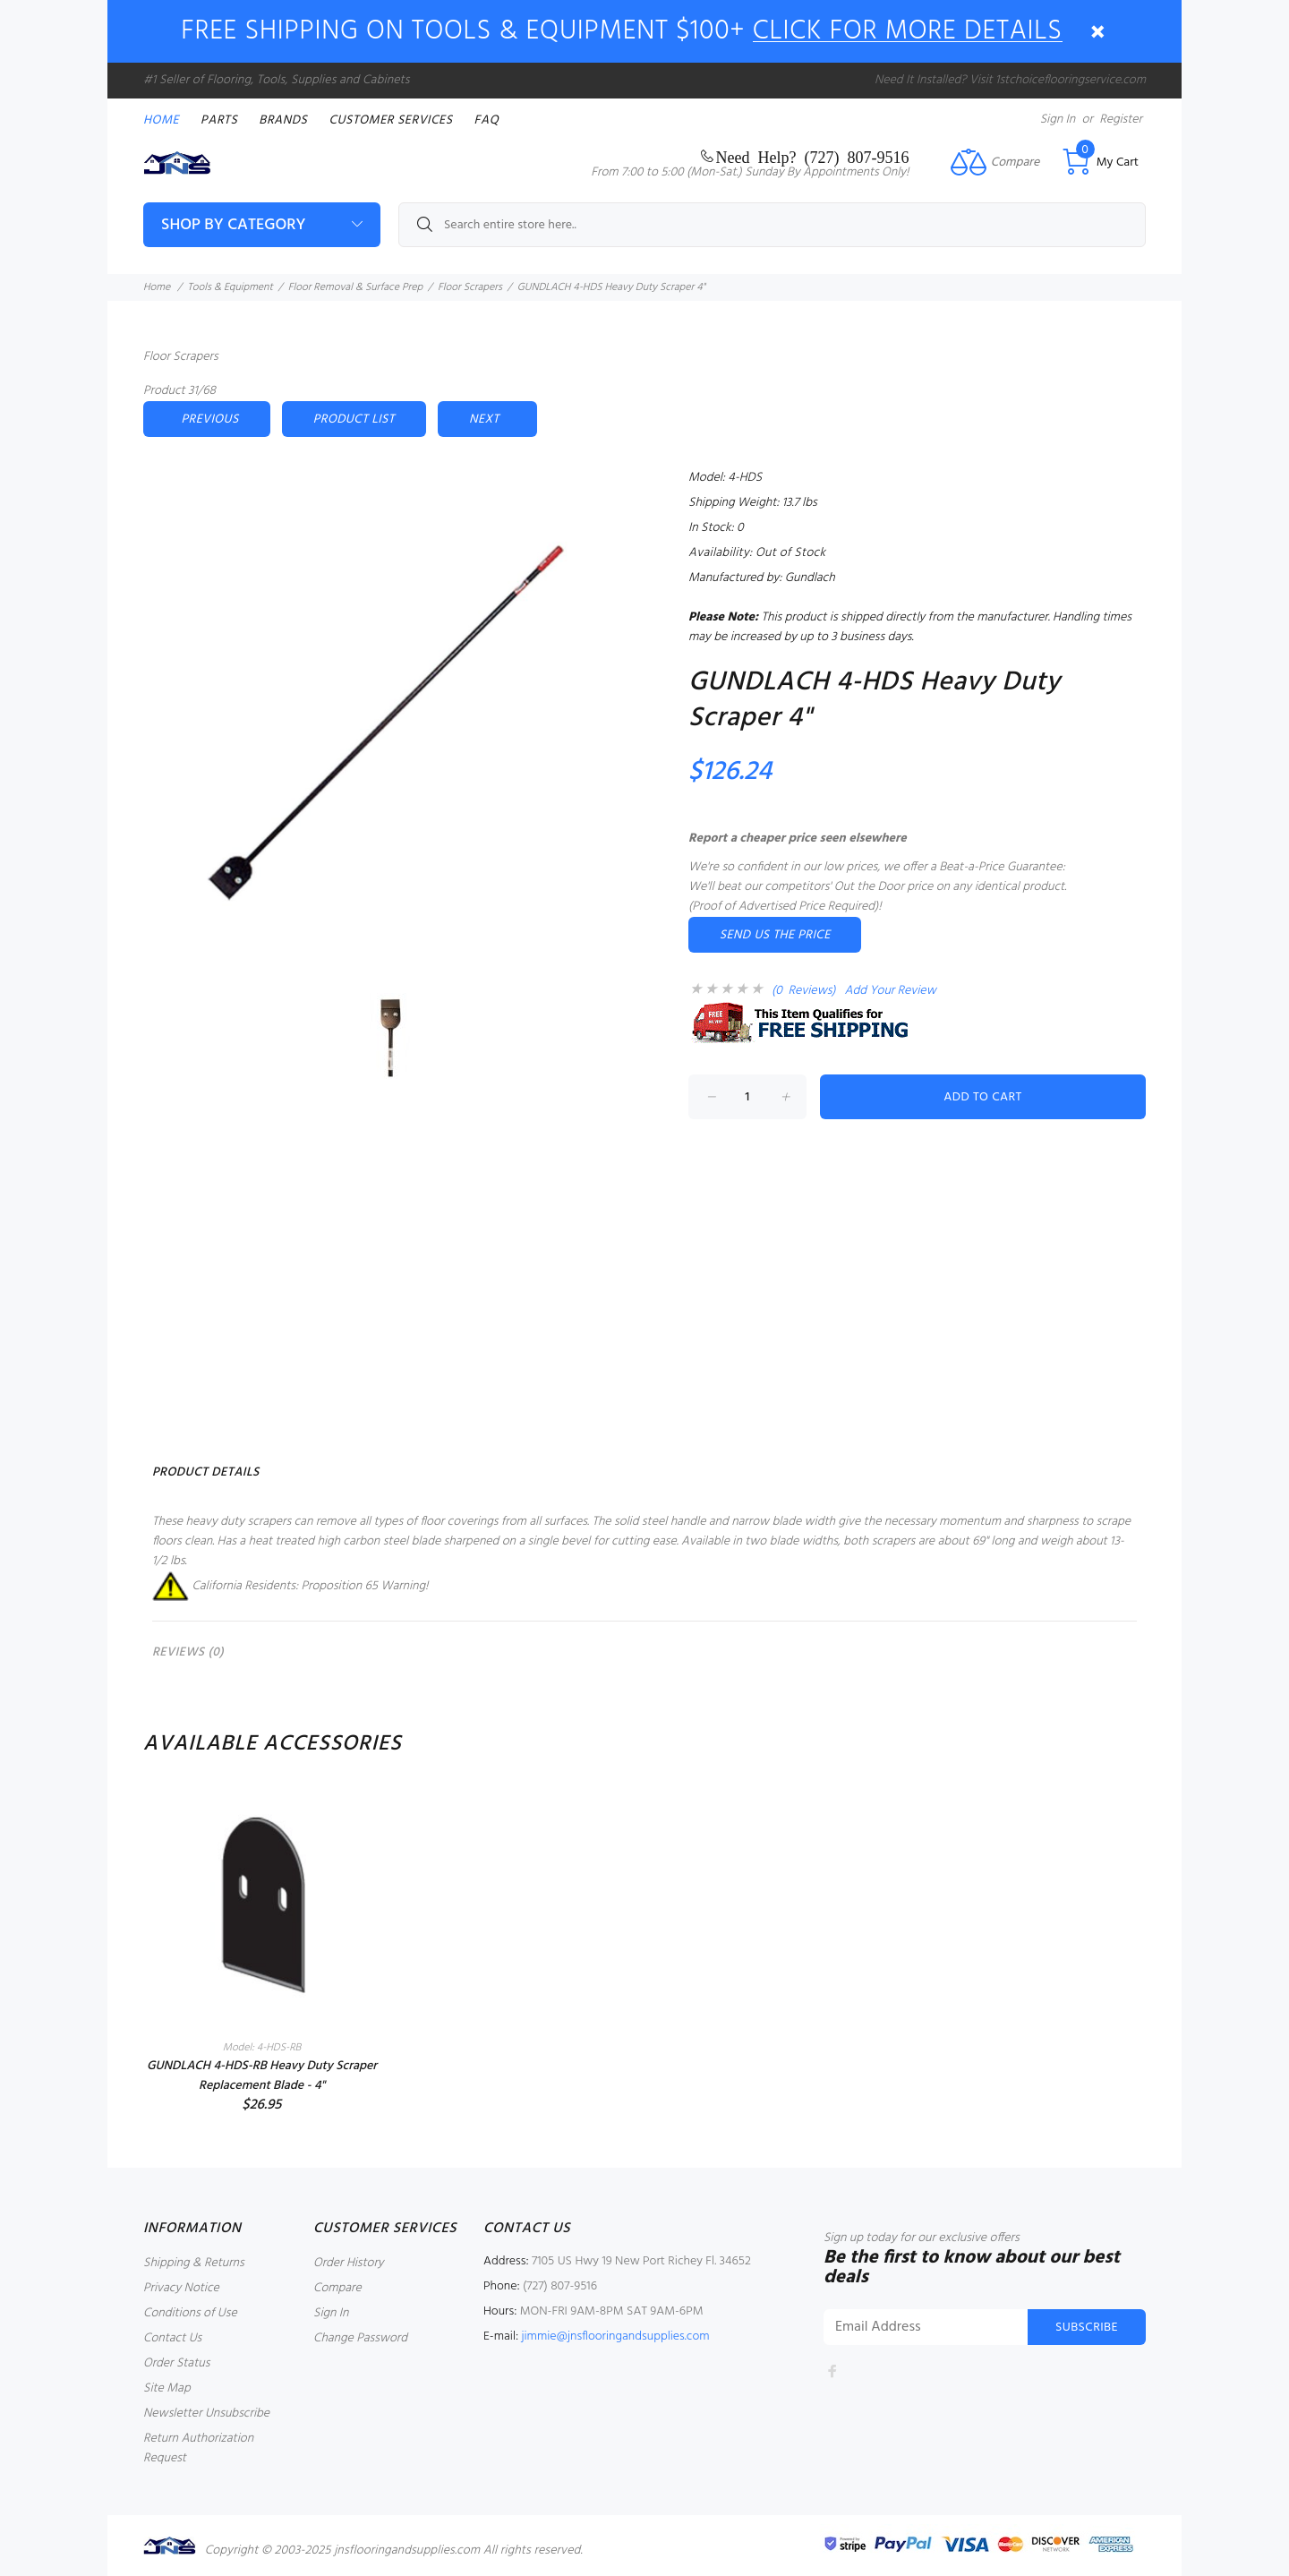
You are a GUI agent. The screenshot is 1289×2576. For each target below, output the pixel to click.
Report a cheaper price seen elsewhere (797, 838)
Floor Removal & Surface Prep (355, 287)
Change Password (360, 2338)
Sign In (1057, 119)
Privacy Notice (181, 2288)
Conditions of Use (190, 2313)
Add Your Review (890, 991)
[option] (261, 1950)
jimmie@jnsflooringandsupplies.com (615, 2336)
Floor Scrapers (470, 287)
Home (161, 120)
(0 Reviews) (804, 991)
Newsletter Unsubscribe (206, 2413)
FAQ (486, 120)
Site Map (167, 2388)
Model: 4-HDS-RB (262, 2048)
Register (1120, 119)
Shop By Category (233, 225)
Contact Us (172, 2338)
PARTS (219, 120)
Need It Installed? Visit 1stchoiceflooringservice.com (1010, 80)
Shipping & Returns (193, 2263)
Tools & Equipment (230, 287)
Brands (283, 120)
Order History (348, 2263)
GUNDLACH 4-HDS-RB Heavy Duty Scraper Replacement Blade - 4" (262, 2076)
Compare (337, 2288)
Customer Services (390, 120)
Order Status (176, 2363)
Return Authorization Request (198, 2448)
